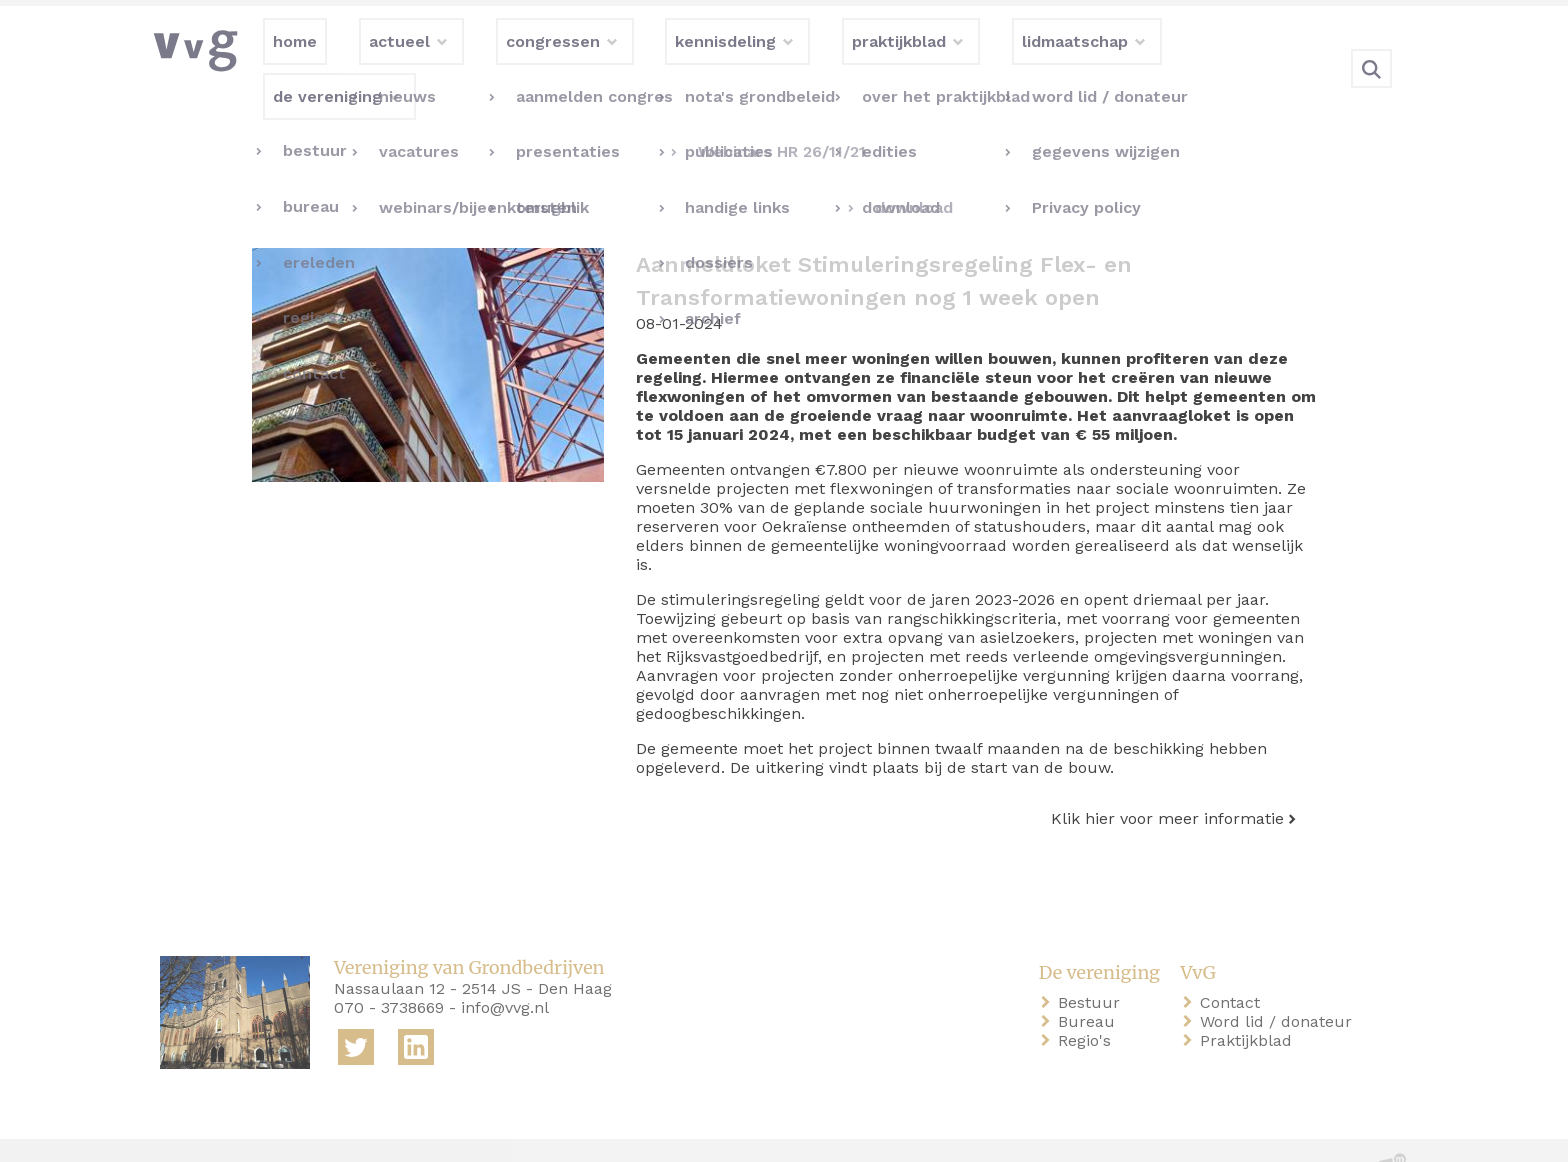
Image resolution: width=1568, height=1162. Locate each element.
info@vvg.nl (505, 966)
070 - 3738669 (389, 966)
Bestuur (1093, 961)
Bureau (1090, 980)
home (186, 1130)
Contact (1234, 961)
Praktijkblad (1250, 999)
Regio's (1088, 999)
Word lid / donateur (1280, 980)
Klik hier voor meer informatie (1167, 777)
